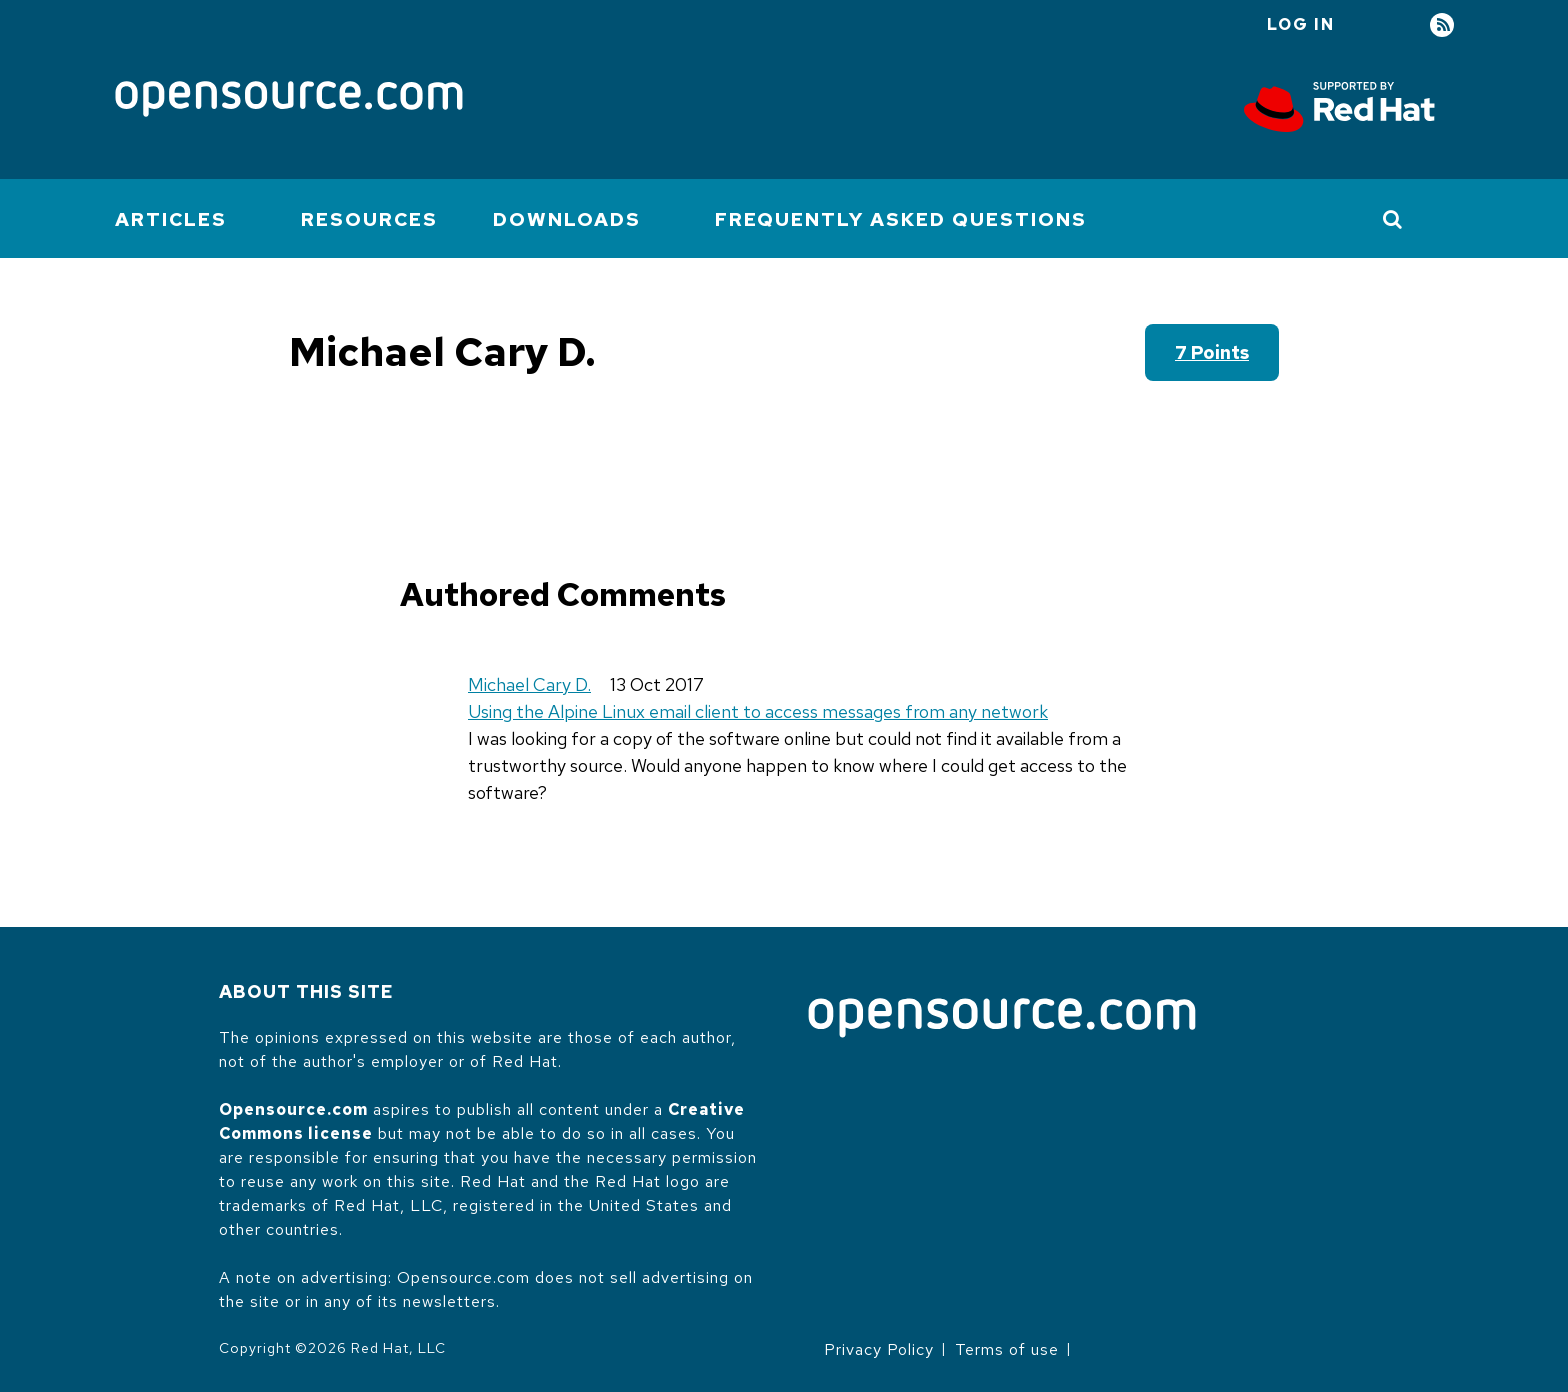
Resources (369, 219)
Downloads (567, 219)
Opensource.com (293, 1109)
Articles (171, 219)
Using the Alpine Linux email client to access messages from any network (758, 711)
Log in (1301, 24)
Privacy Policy (879, 1349)
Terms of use (1007, 1349)
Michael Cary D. (529, 684)
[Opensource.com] (289, 100)
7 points (1212, 352)
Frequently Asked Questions (901, 219)
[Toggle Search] (1393, 219)
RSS (1442, 25)
